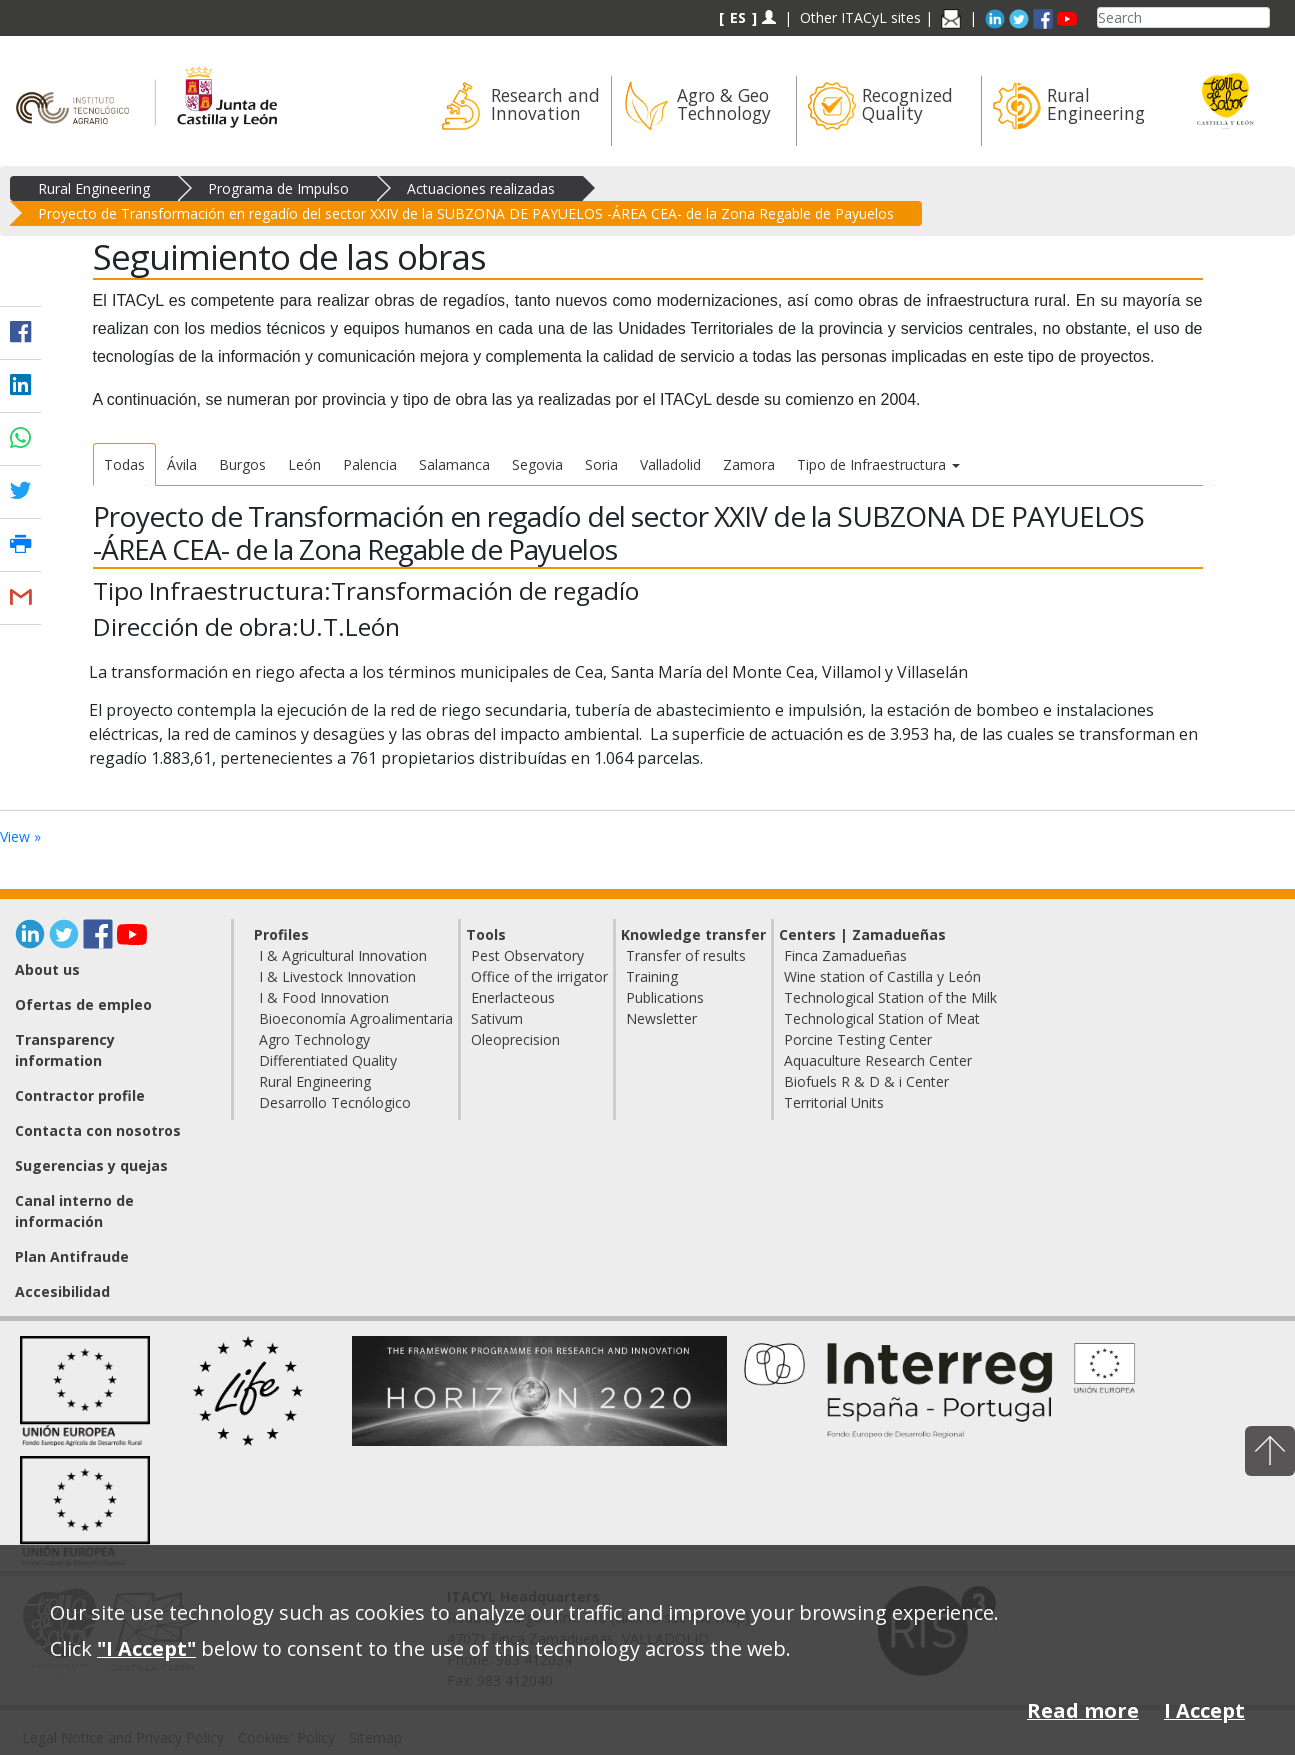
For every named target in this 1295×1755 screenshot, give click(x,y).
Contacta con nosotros (98, 1130)
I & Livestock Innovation (337, 976)
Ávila (182, 464)
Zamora (749, 464)
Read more (1083, 1710)
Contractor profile (80, 1095)
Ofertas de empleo (83, 1004)
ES (738, 17)
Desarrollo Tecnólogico (335, 1102)
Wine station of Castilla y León (882, 976)
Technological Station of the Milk (890, 997)
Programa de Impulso (278, 188)
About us (47, 969)
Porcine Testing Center (858, 1039)
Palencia (370, 464)
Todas (124, 464)
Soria (601, 464)
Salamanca (454, 464)
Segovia (537, 464)
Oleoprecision (515, 1039)
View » (20, 836)
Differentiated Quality (328, 1060)
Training (652, 976)
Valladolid (670, 464)
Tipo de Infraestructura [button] (878, 464)
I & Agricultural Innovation (343, 955)
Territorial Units (834, 1102)
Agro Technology (314, 1039)
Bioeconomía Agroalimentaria (356, 1018)
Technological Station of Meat (882, 1018)
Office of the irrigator (539, 976)
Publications (665, 997)
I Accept (1204, 1710)
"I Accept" (146, 1648)
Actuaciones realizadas (481, 188)
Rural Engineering (94, 188)
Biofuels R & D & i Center (866, 1081)
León (304, 464)
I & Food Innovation (324, 997)
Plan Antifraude (72, 1256)
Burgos (242, 464)
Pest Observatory (527, 955)
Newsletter (661, 1018)
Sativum (497, 1018)
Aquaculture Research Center (878, 1060)
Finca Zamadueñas (845, 955)
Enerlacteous (513, 997)
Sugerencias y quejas (91, 1165)
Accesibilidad (62, 1291)
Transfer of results (686, 955)
